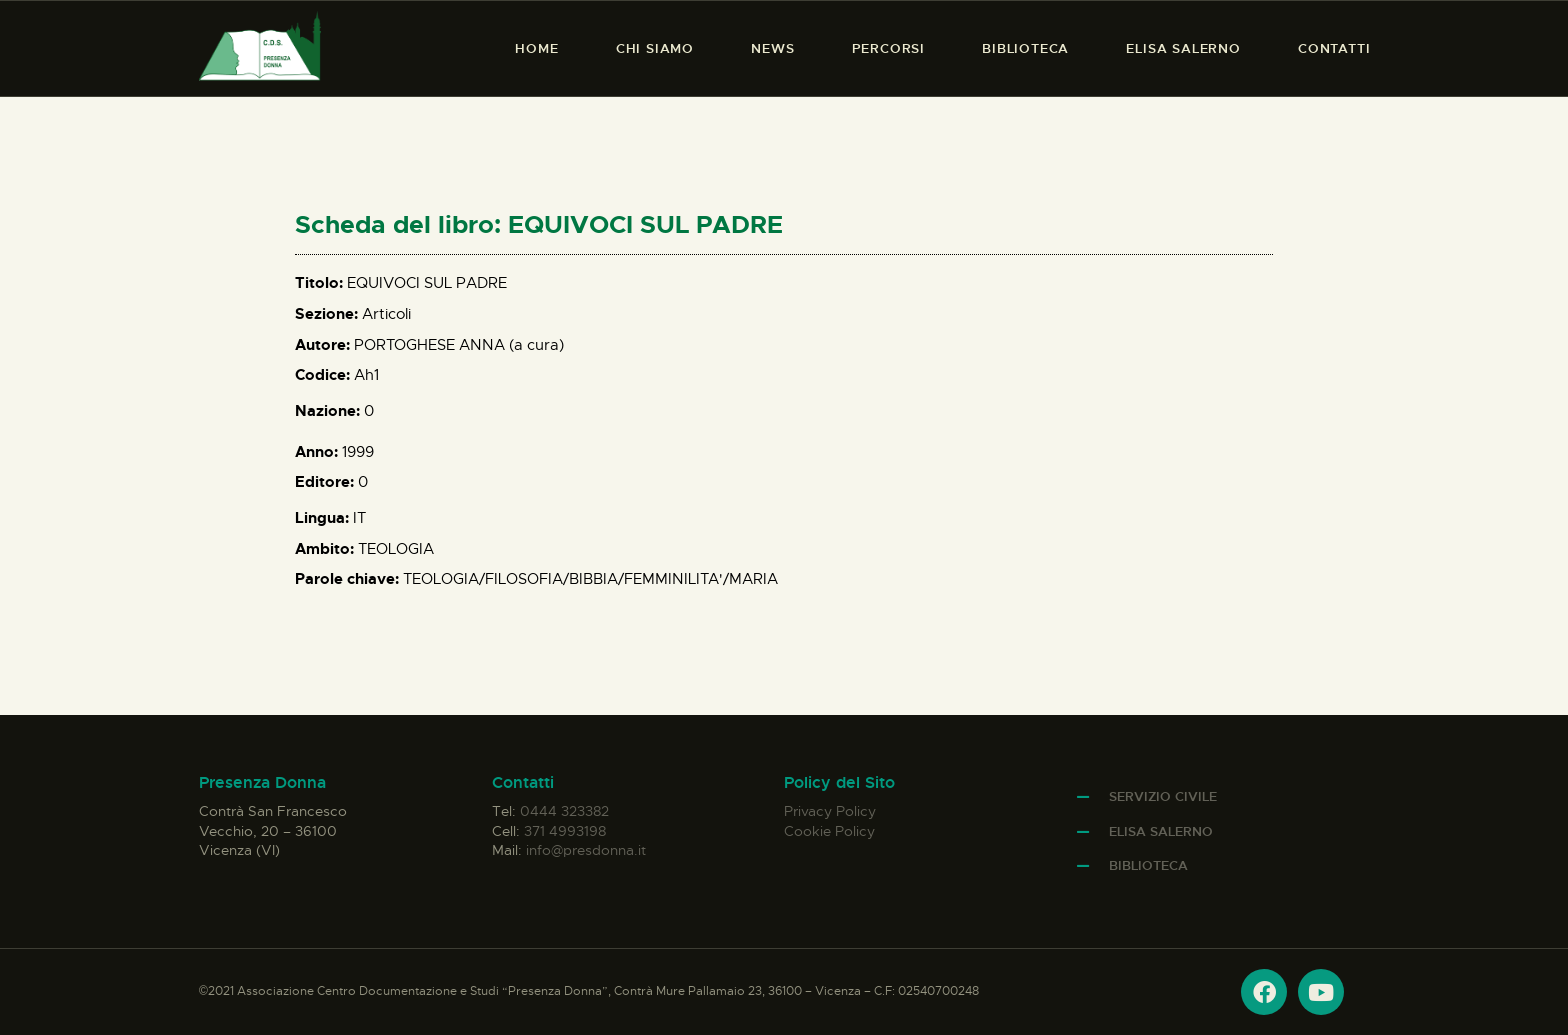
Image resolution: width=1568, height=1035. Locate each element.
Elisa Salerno (1161, 831)
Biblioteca (1148, 865)
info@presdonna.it (586, 850)
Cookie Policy (829, 831)
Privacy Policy (830, 811)
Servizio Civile (1163, 796)
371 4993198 (565, 831)
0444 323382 (564, 811)
